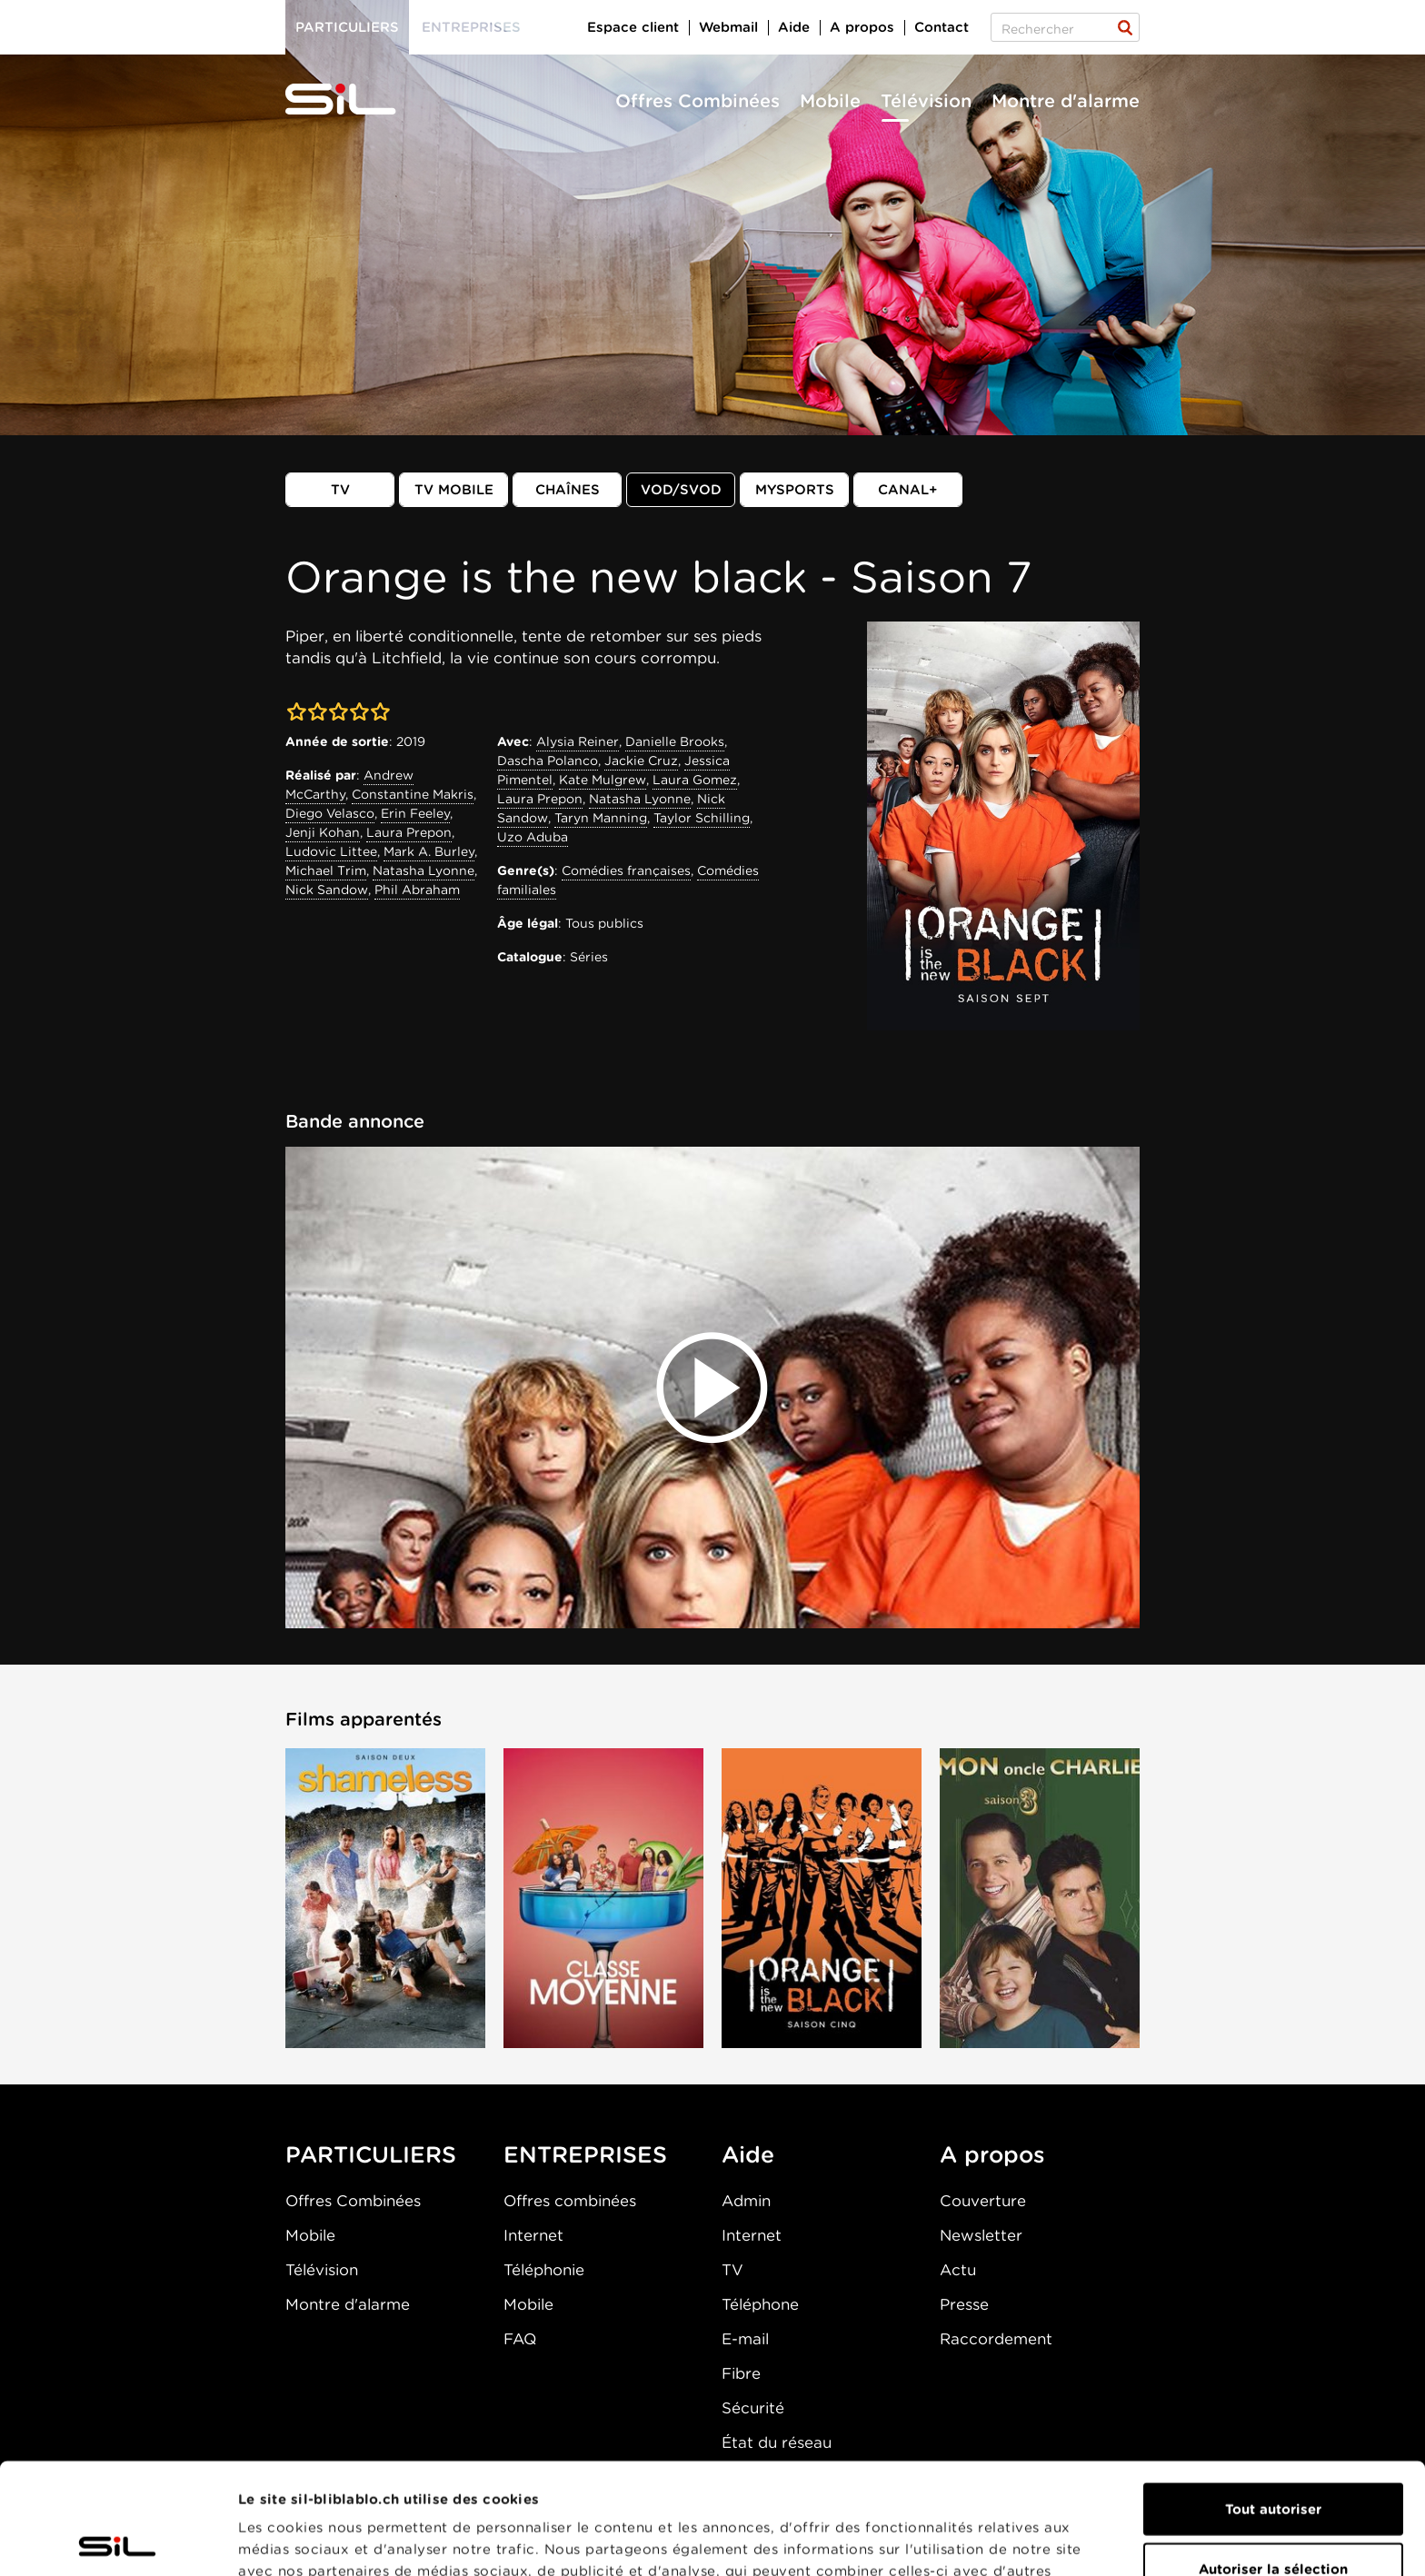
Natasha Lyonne (423, 870)
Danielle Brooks (674, 741)
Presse (964, 2304)
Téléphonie (543, 2270)
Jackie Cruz (641, 760)
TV (340, 490)
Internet (533, 2235)
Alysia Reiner (577, 741)
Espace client (633, 27)
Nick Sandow (326, 889)
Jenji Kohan (322, 832)
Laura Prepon (409, 832)
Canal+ (908, 490)
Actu (958, 2270)
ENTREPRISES (585, 2154)
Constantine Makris (412, 794)
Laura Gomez (695, 779)
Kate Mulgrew (602, 779)
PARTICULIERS (370, 2154)
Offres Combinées (697, 101)
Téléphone (760, 2304)
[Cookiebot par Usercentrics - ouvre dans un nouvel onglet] (117, 2540)
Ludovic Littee (331, 851)
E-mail (745, 2339)
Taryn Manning (600, 818)
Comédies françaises (626, 870)
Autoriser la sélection (1273, 2458)
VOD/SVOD (681, 490)
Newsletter (981, 2235)
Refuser (1273, 2517)
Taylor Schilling (701, 818)
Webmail (728, 27)
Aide (794, 27)
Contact (941, 27)
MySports (794, 490)
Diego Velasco (329, 813)
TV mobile (453, 490)
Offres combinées (569, 2201)
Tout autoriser (1273, 2398)
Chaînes (567, 490)
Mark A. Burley (429, 851)
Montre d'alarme (1066, 101)
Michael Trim (325, 870)
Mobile (830, 101)
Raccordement (996, 2339)
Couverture (983, 2201)
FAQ (519, 2339)
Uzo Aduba (532, 837)
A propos (862, 27)
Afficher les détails (1024, 2540)
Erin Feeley (415, 813)
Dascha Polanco (547, 760)
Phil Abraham (417, 889)
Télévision (926, 101)
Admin (746, 2201)
